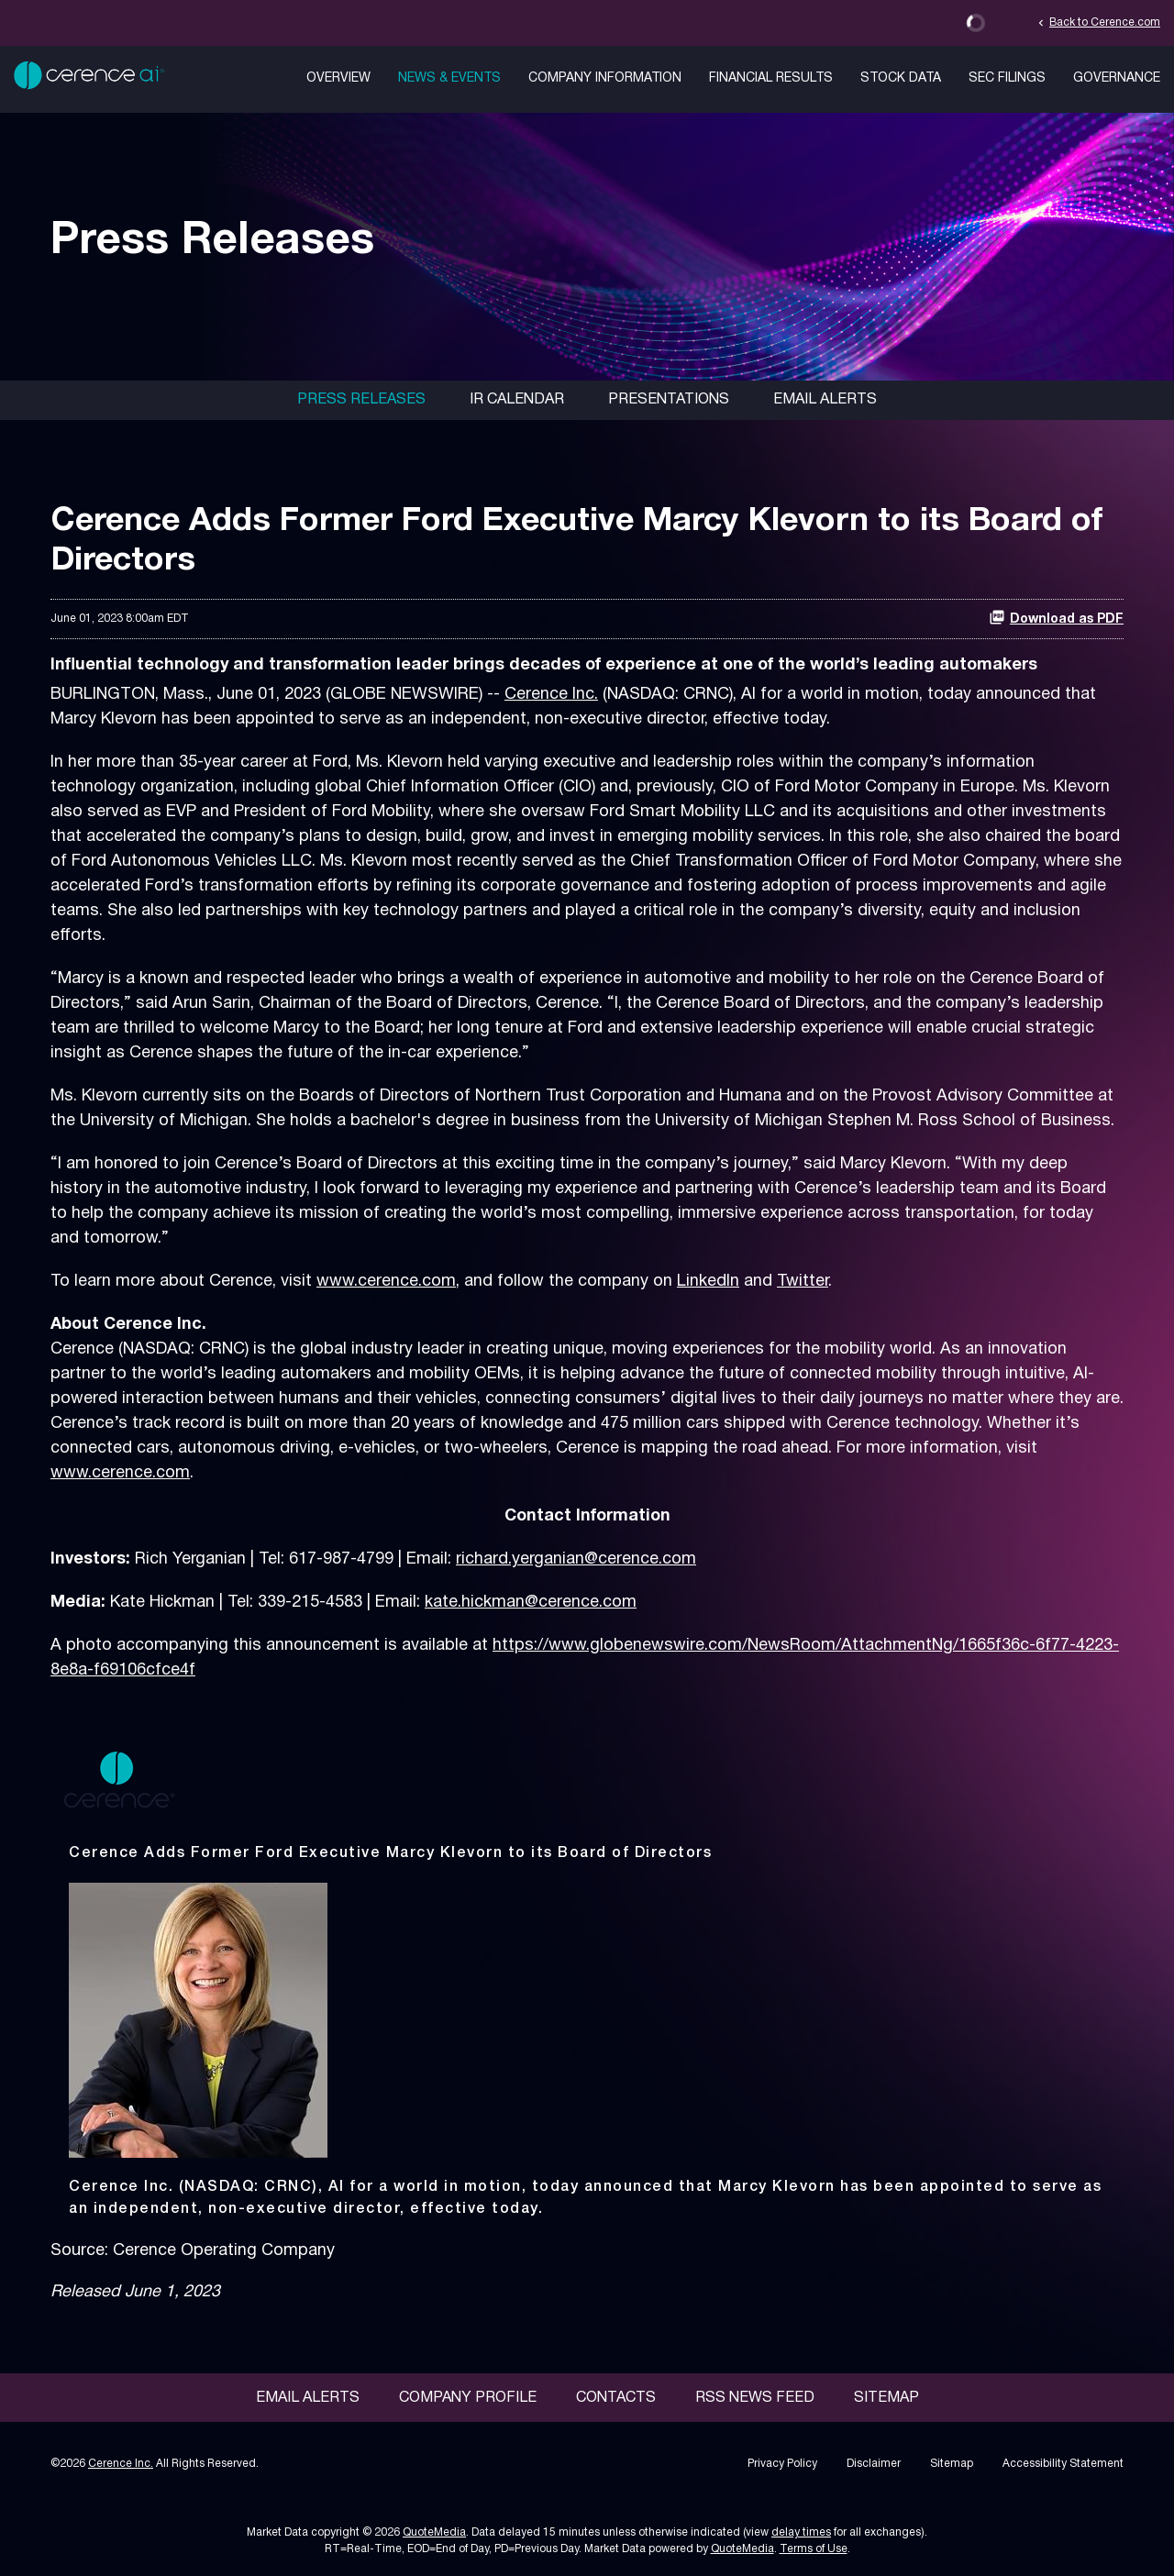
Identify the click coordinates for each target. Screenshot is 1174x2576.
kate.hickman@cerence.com (531, 1602)
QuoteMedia (434, 2532)
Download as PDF (1056, 617)
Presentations (668, 399)
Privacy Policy (782, 2464)
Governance (1116, 78)
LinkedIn (708, 1281)
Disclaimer (874, 2464)
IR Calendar (517, 399)
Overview (338, 78)
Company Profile (468, 2398)
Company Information (604, 78)
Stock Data (900, 78)
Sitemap (886, 2398)
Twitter (802, 1281)
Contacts (616, 2398)
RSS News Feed (754, 2398)
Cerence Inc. (551, 694)
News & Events (449, 78)
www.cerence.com (386, 1281)
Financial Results (771, 78)
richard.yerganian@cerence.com (576, 1559)
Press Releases (361, 399)
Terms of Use (813, 2549)
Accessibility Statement (1063, 2464)
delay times (801, 2532)
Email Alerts (825, 399)
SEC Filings (1007, 78)
